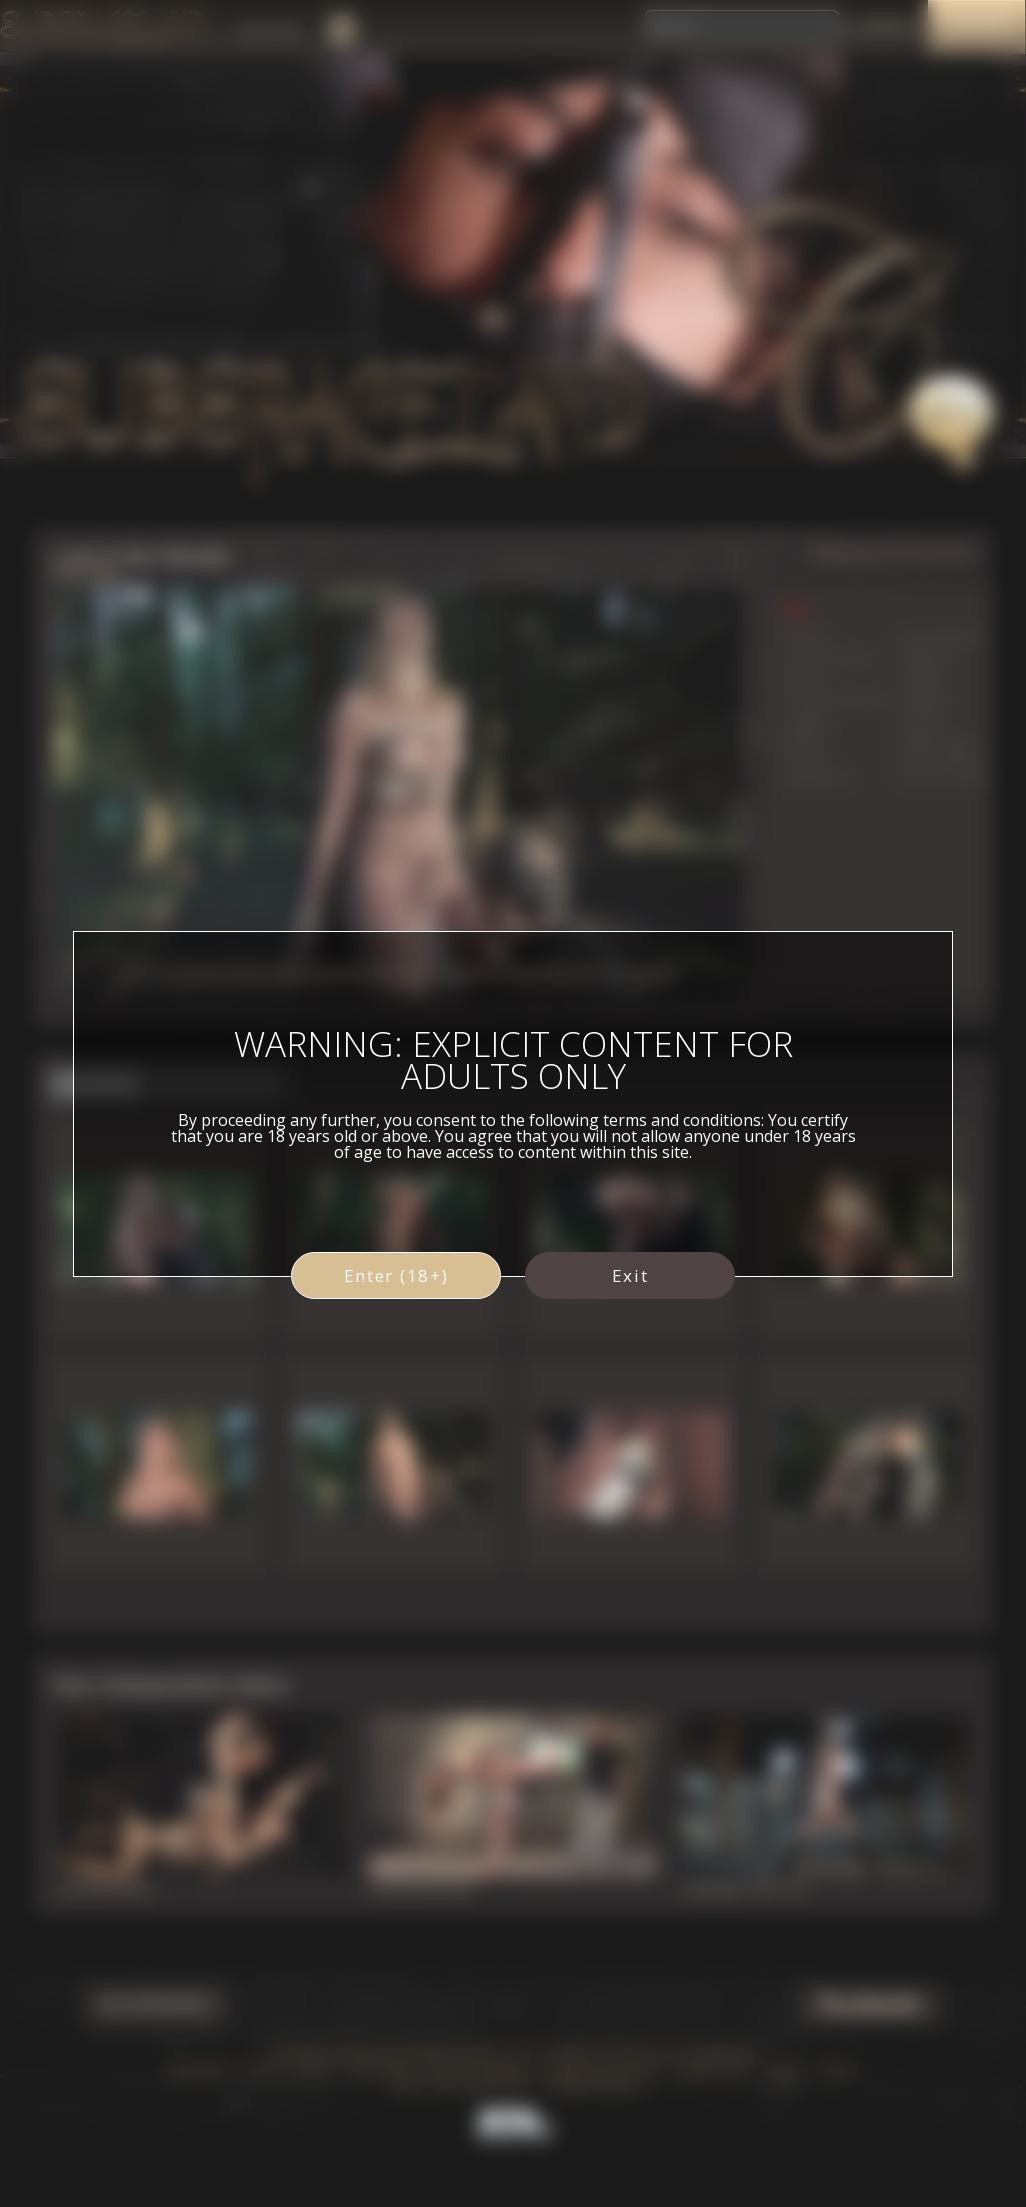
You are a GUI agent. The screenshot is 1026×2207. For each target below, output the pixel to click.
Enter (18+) (396, 1275)
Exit (630, 1275)
